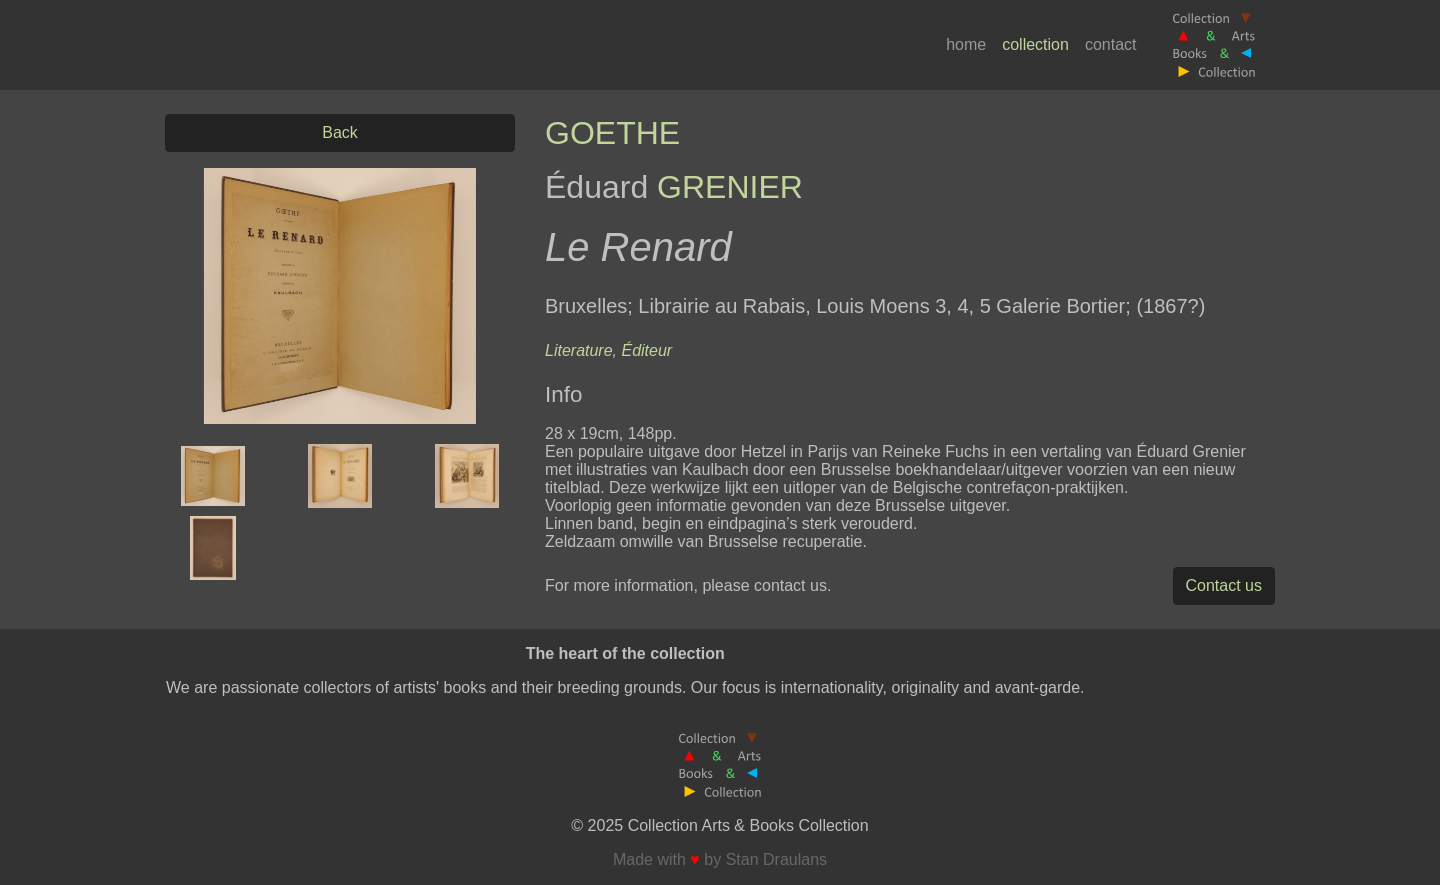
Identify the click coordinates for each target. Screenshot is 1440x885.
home (966, 44)
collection (1035, 44)
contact (1111, 44)
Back (340, 132)
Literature (579, 350)
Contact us (1224, 585)
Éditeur (646, 350)
